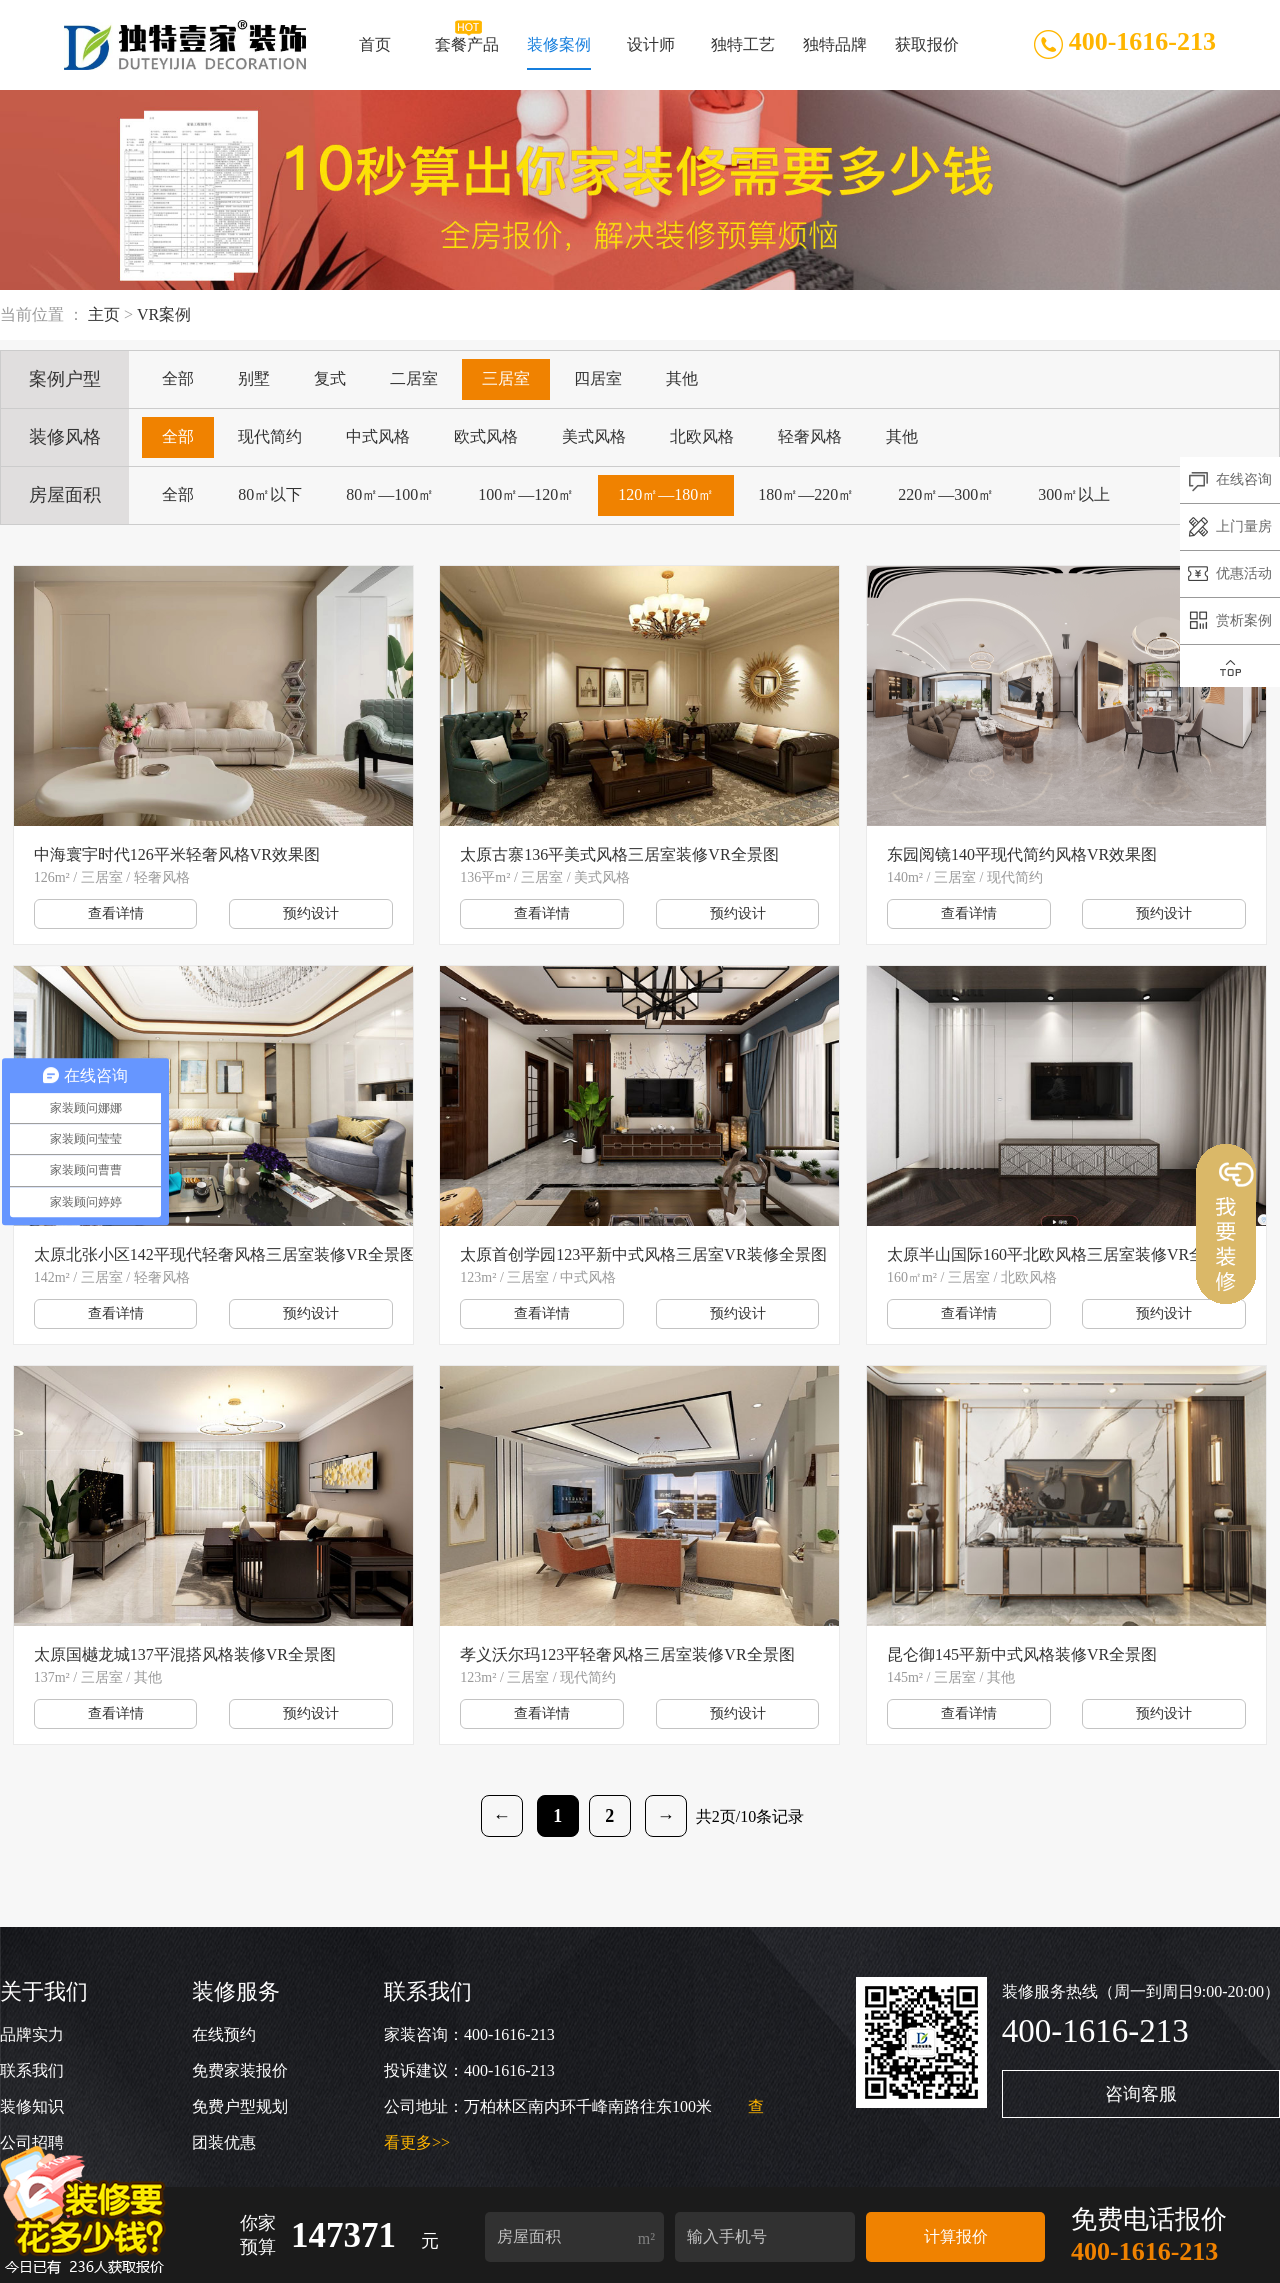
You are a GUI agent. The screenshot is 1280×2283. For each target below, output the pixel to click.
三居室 (506, 378)
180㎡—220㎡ (806, 494)
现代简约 (270, 436)
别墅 (254, 378)
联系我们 (32, 2070)
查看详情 (116, 913)
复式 (330, 378)
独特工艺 (743, 53)
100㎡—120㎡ (526, 494)
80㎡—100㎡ (390, 494)
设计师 (651, 53)
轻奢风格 (810, 436)
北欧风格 (702, 436)
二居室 (414, 378)
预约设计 (311, 913)
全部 (178, 378)
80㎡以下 (270, 494)
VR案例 (164, 314)
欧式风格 (486, 436)
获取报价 (926, 53)
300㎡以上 (1074, 494)
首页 (375, 53)
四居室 (598, 378)
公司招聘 (32, 2142)
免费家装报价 (240, 2070)
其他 (682, 378)
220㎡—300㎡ (946, 494)
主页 (104, 314)
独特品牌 (834, 53)
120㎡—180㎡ (666, 494)
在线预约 (224, 2034)
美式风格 (594, 436)
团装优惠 (224, 2142)
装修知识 (32, 2106)
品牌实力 (32, 2034)
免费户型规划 (240, 2106)
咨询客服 (1141, 2094)
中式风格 (378, 436)
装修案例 (559, 53)
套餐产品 (467, 53)
